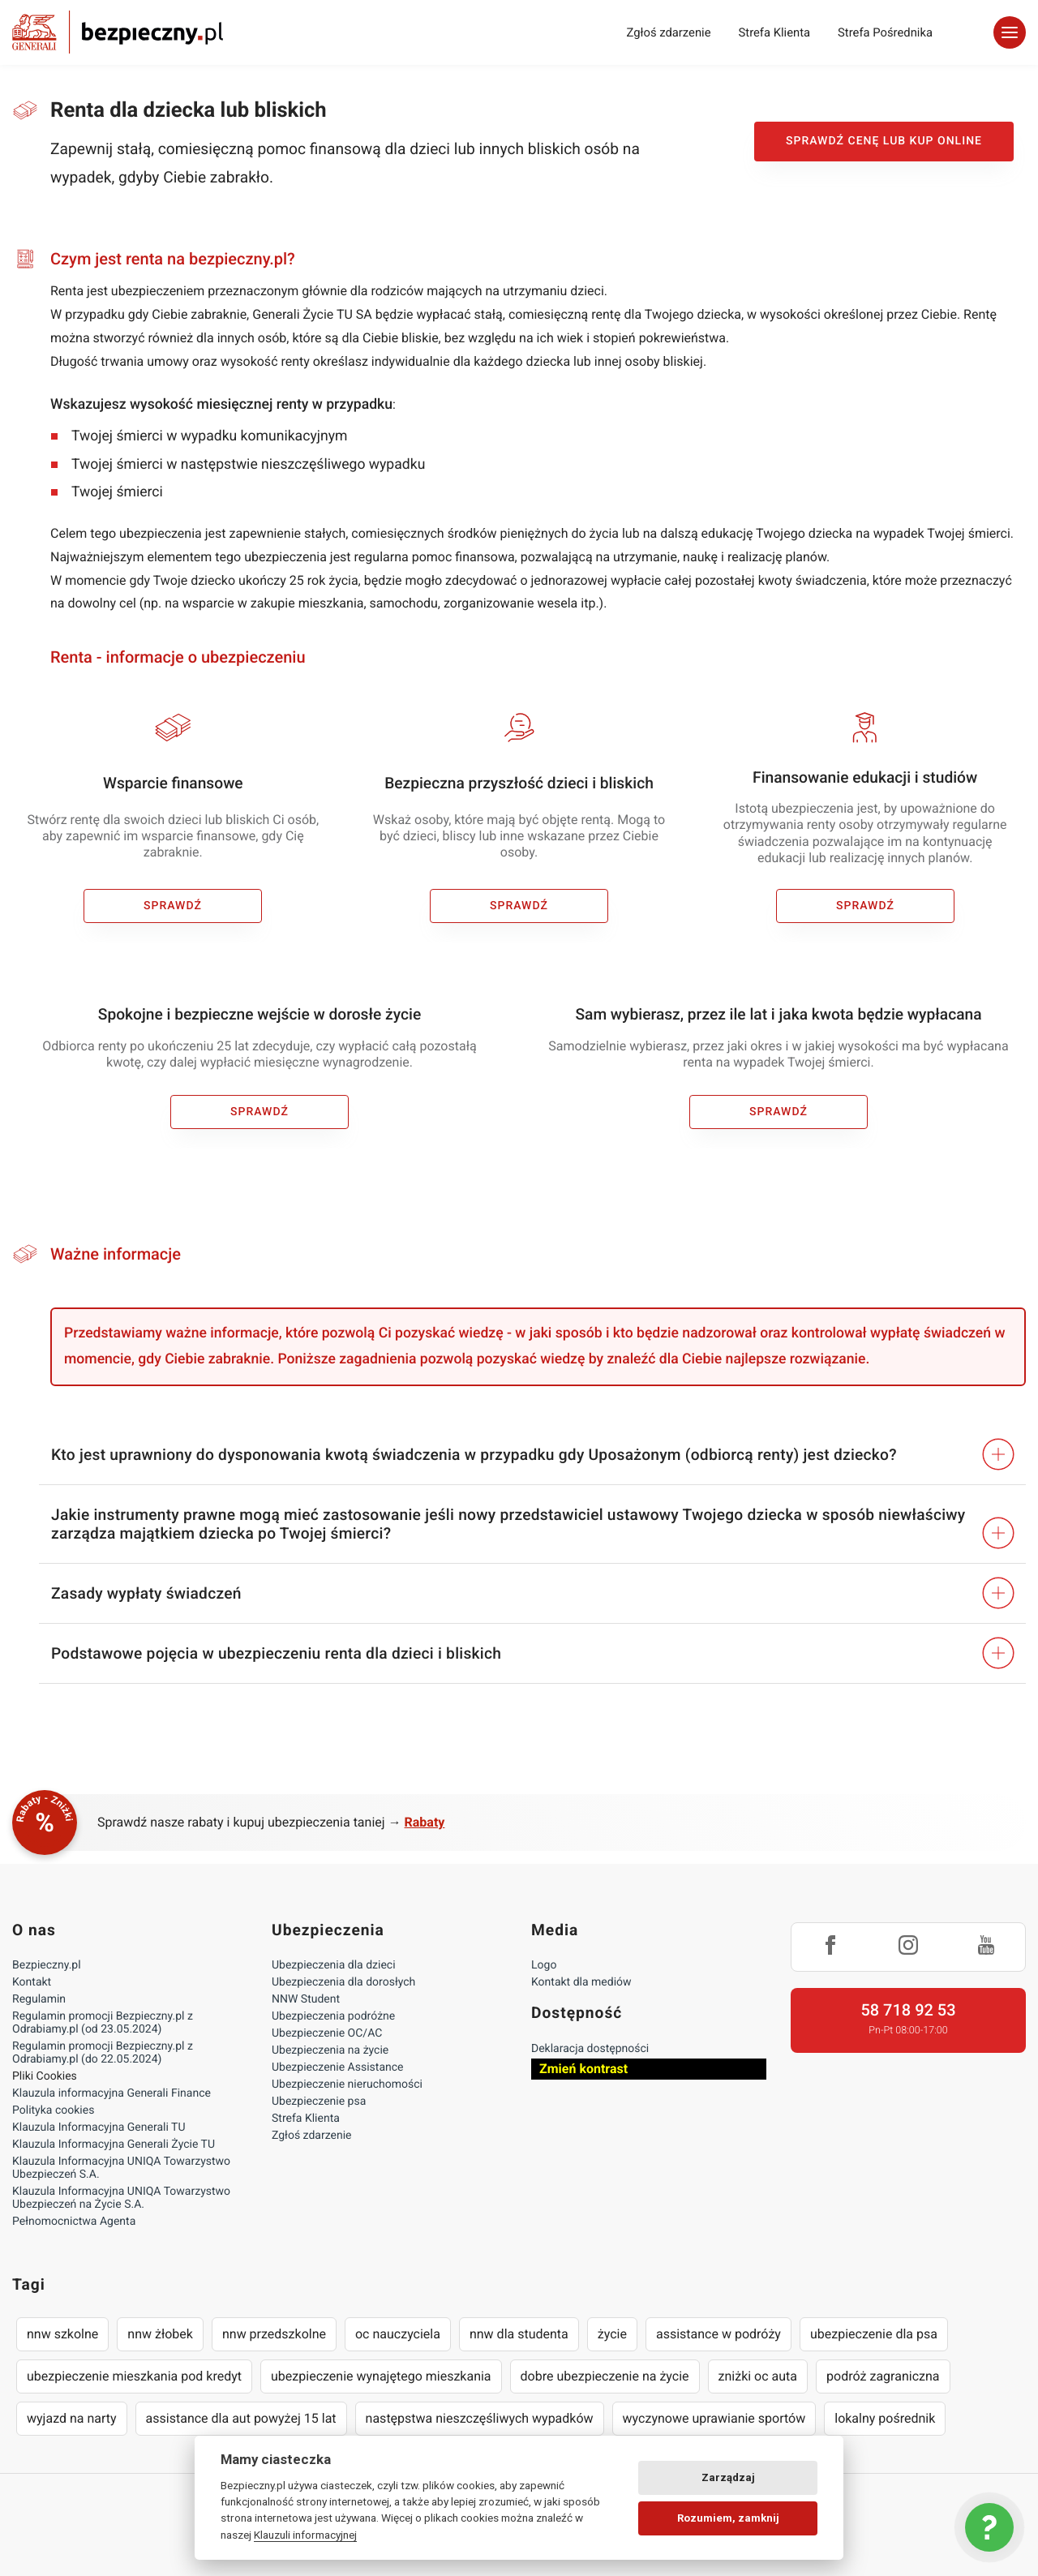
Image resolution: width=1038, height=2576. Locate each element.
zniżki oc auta (758, 2376)
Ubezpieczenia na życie (330, 2050)
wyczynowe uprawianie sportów (714, 2418)
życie (612, 2334)
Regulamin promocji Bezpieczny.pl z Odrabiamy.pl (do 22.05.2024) (102, 2053)
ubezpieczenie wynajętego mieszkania (381, 2376)
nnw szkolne (62, 2334)
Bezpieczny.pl (46, 1965)
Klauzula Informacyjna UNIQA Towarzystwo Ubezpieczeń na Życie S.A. (121, 2198)
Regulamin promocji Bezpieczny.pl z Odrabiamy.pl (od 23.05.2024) (102, 2023)
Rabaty (425, 1822)
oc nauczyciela (397, 2334)
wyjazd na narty (72, 2418)
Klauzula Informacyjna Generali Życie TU (113, 2144)
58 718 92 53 (907, 2010)
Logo (543, 1965)
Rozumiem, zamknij (728, 2518)
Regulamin (39, 1999)
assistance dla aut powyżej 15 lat (241, 2418)
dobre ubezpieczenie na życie (605, 2376)
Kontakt (31, 1982)
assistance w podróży (718, 2334)
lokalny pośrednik (884, 2418)
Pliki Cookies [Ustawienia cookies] (44, 2076)
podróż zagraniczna (882, 2376)
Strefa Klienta (775, 32)
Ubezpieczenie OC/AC (327, 2033)
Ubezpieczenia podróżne (333, 2016)
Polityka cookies (53, 2110)
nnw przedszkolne (274, 2334)
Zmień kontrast (583, 2068)
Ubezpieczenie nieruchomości (347, 2084)
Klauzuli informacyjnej (305, 2534)
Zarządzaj (728, 2477)
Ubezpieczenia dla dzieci (334, 1965)
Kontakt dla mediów (581, 1982)
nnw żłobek (160, 2334)
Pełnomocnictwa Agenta (73, 2221)
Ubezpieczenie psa (319, 2101)
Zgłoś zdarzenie (668, 32)
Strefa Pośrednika (885, 32)
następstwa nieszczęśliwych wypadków (480, 2418)
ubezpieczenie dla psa (873, 2334)
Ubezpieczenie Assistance (338, 2067)
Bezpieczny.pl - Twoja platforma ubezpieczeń (117, 32)
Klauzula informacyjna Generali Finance (111, 2093)
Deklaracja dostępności (590, 2048)
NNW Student (306, 1999)
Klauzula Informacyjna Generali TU (98, 2127)
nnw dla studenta (519, 2334)
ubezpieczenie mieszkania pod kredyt (134, 2376)
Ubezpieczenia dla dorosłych (343, 1982)
